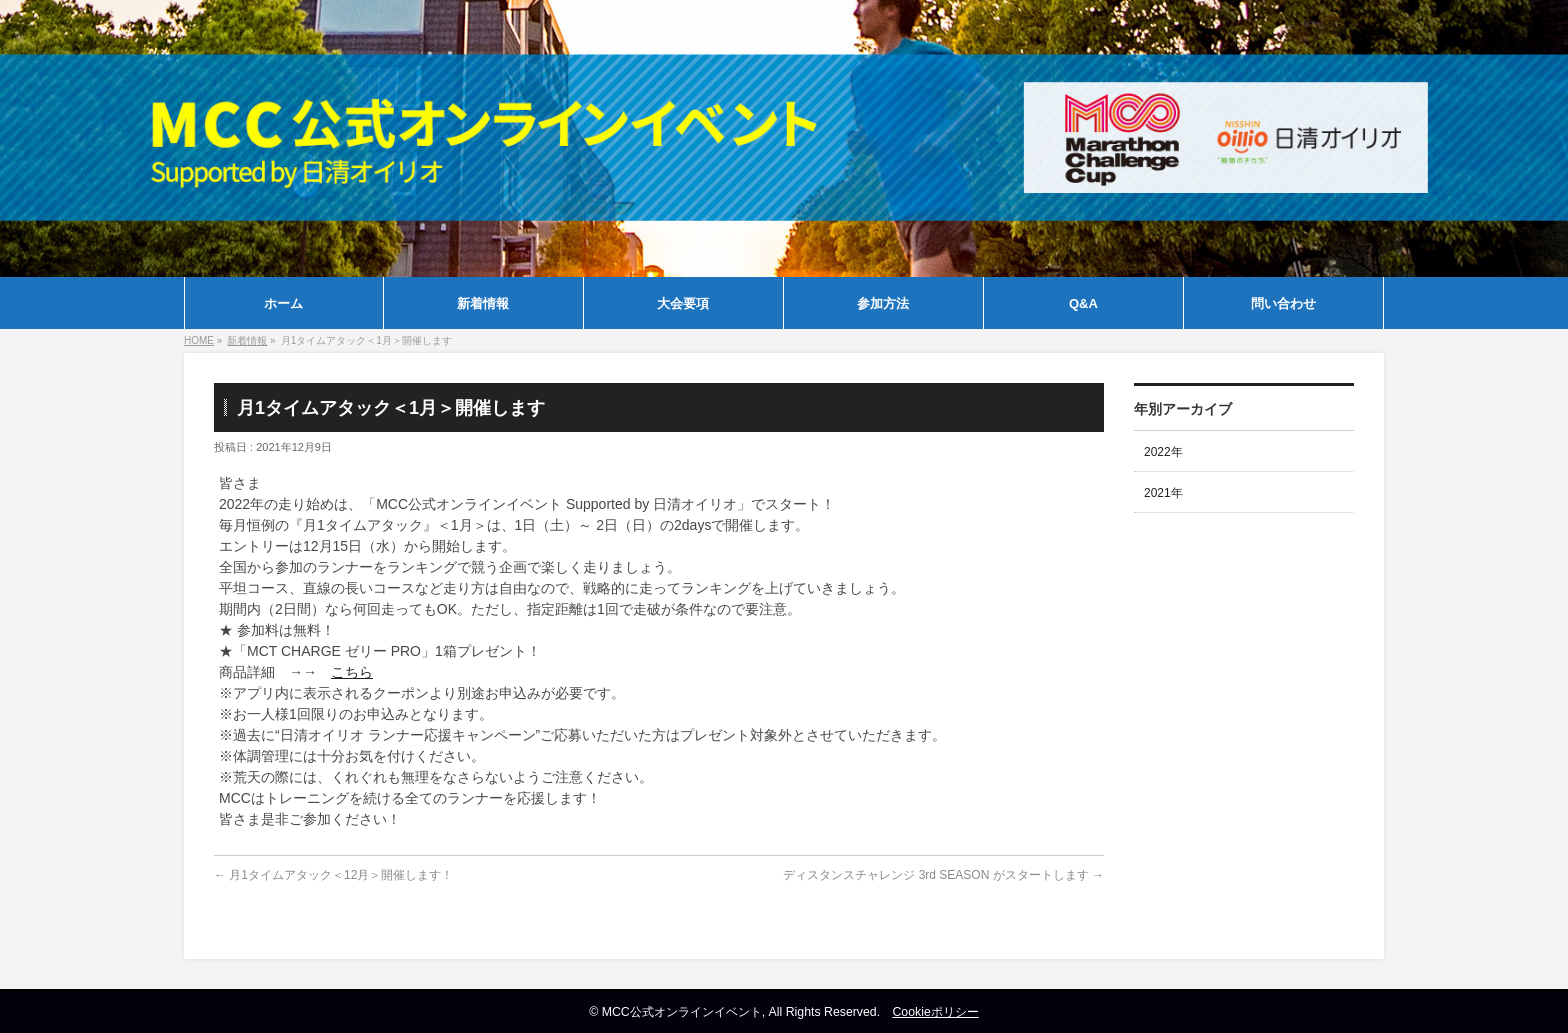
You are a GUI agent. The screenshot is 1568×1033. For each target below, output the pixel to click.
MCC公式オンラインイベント (682, 1012)
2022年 (1163, 452)
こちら (352, 672)
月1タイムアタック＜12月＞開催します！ (333, 875)
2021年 (1163, 493)
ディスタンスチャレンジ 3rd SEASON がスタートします (943, 875)
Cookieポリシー (935, 1012)
